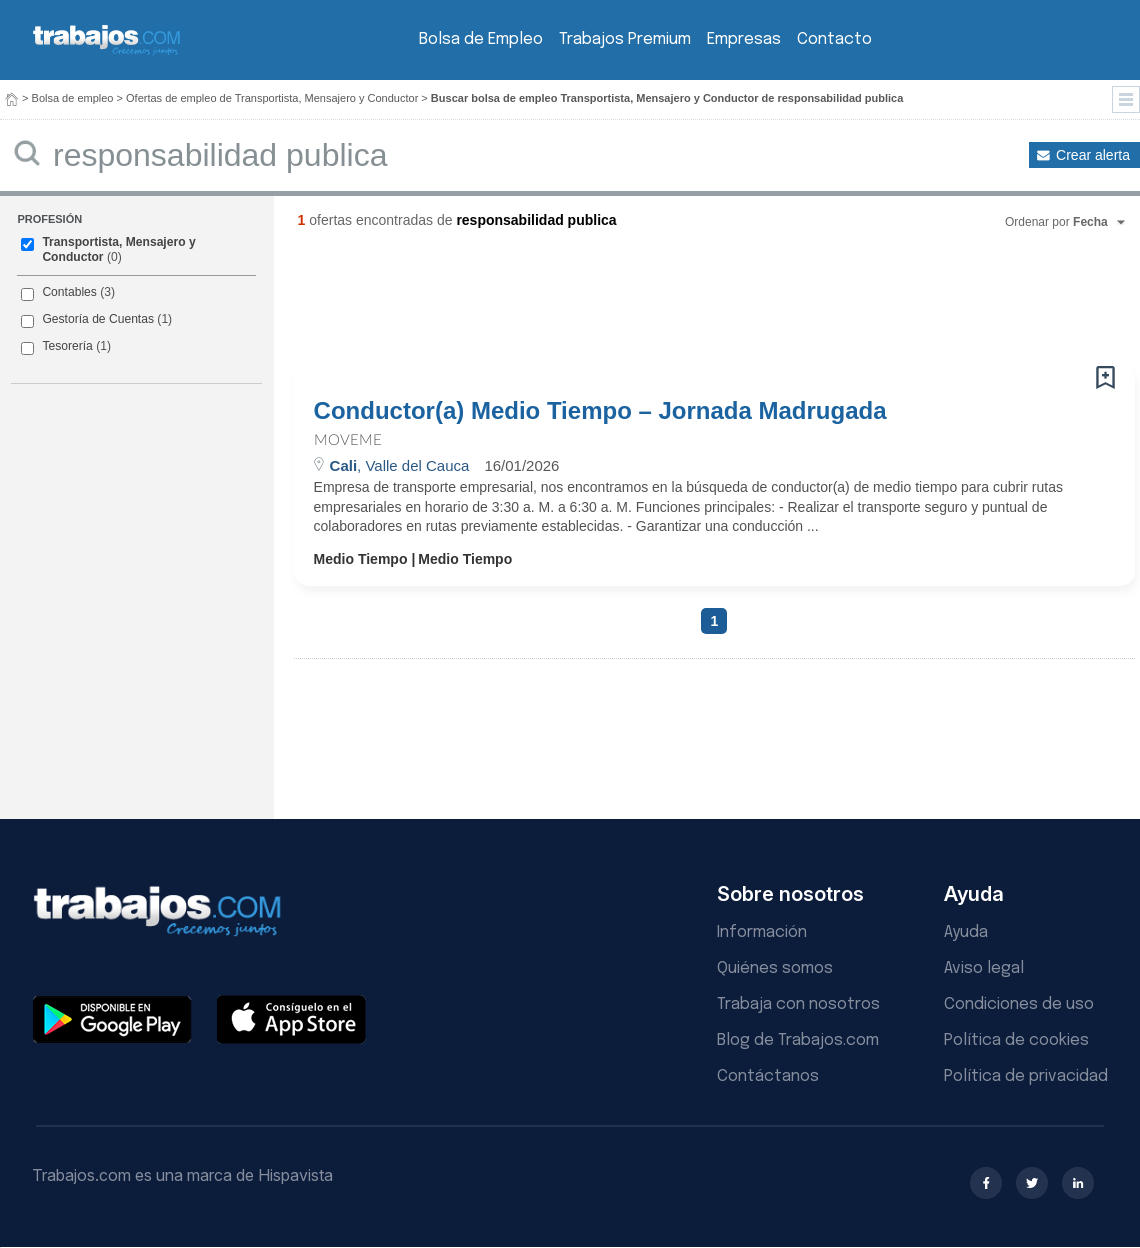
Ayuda (966, 932)
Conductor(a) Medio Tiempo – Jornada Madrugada (600, 411)
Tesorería (67, 346)
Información (762, 932)
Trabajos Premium (625, 39)
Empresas (744, 39)
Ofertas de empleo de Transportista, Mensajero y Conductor (272, 98)
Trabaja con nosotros (798, 1004)
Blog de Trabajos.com (798, 1040)
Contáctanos (768, 1076)
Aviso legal (984, 968)
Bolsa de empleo (73, 98)
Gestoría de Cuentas (98, 319)
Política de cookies (1016, 1040)
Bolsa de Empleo (481, 39)
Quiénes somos (775, 968)
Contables (69, 292)
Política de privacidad (1026, 1076)
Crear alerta (1093, 155)
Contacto (834, 39)
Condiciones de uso (1019, 1004)
